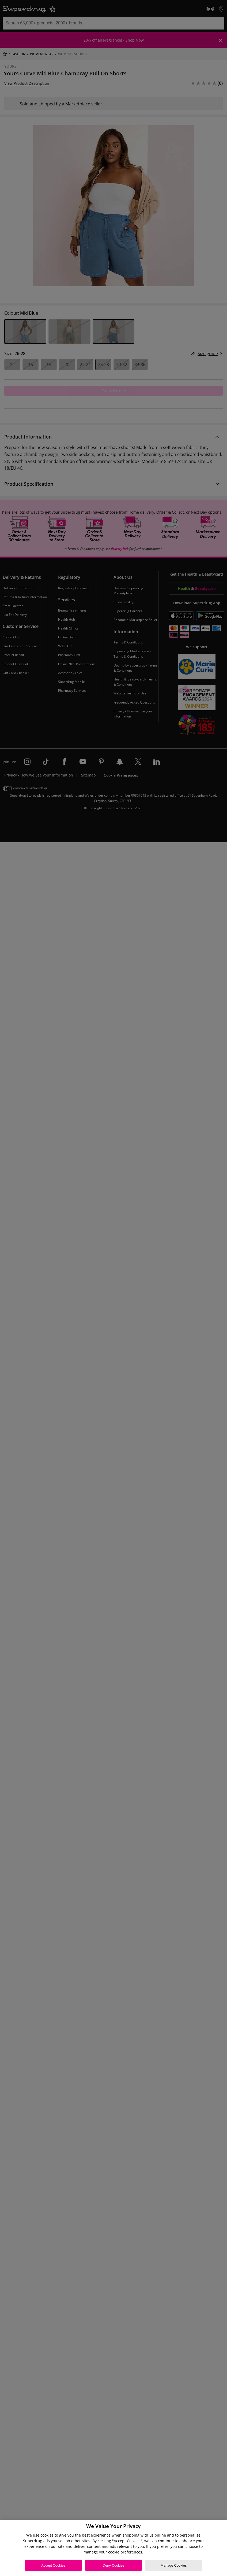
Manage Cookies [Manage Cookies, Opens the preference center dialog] (174, 2565)
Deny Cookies (113, 2565)
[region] (113, 2548)
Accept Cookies (53, 2565)
